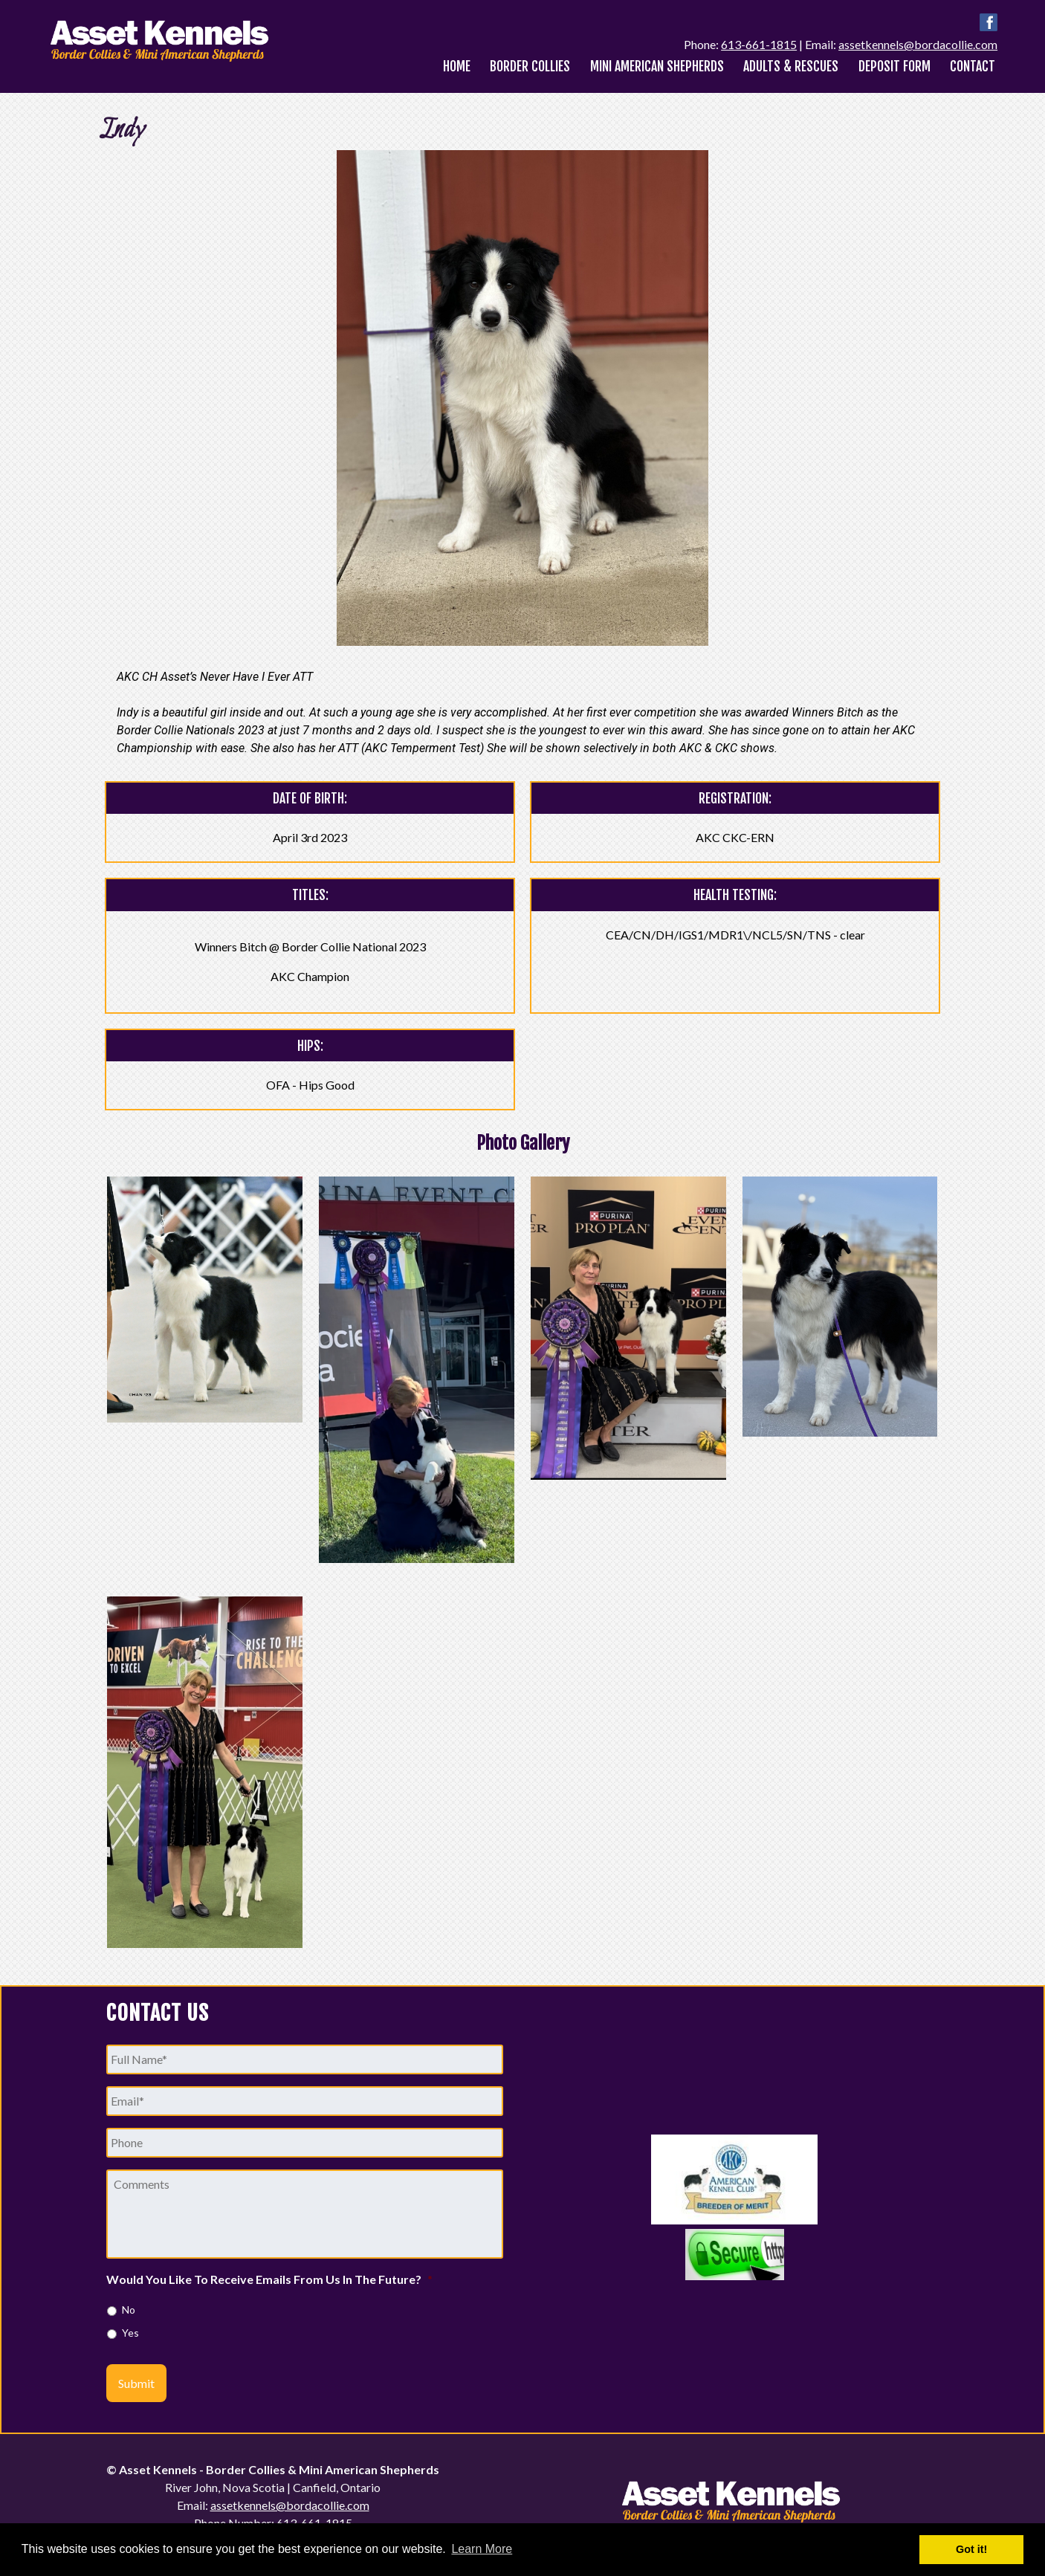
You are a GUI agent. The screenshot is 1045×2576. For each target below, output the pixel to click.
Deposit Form (894, 66)
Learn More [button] (481, 2549)
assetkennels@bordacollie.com (917, 44)
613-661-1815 (759, 44)
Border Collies (530, 66)
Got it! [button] (971, 2549)
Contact (972, 66)
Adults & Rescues (790, 66)
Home (456, 66)
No (128, 2309)
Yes (130, 2332)
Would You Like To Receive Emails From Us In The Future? (269, 2279)
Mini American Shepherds (657, 66)
